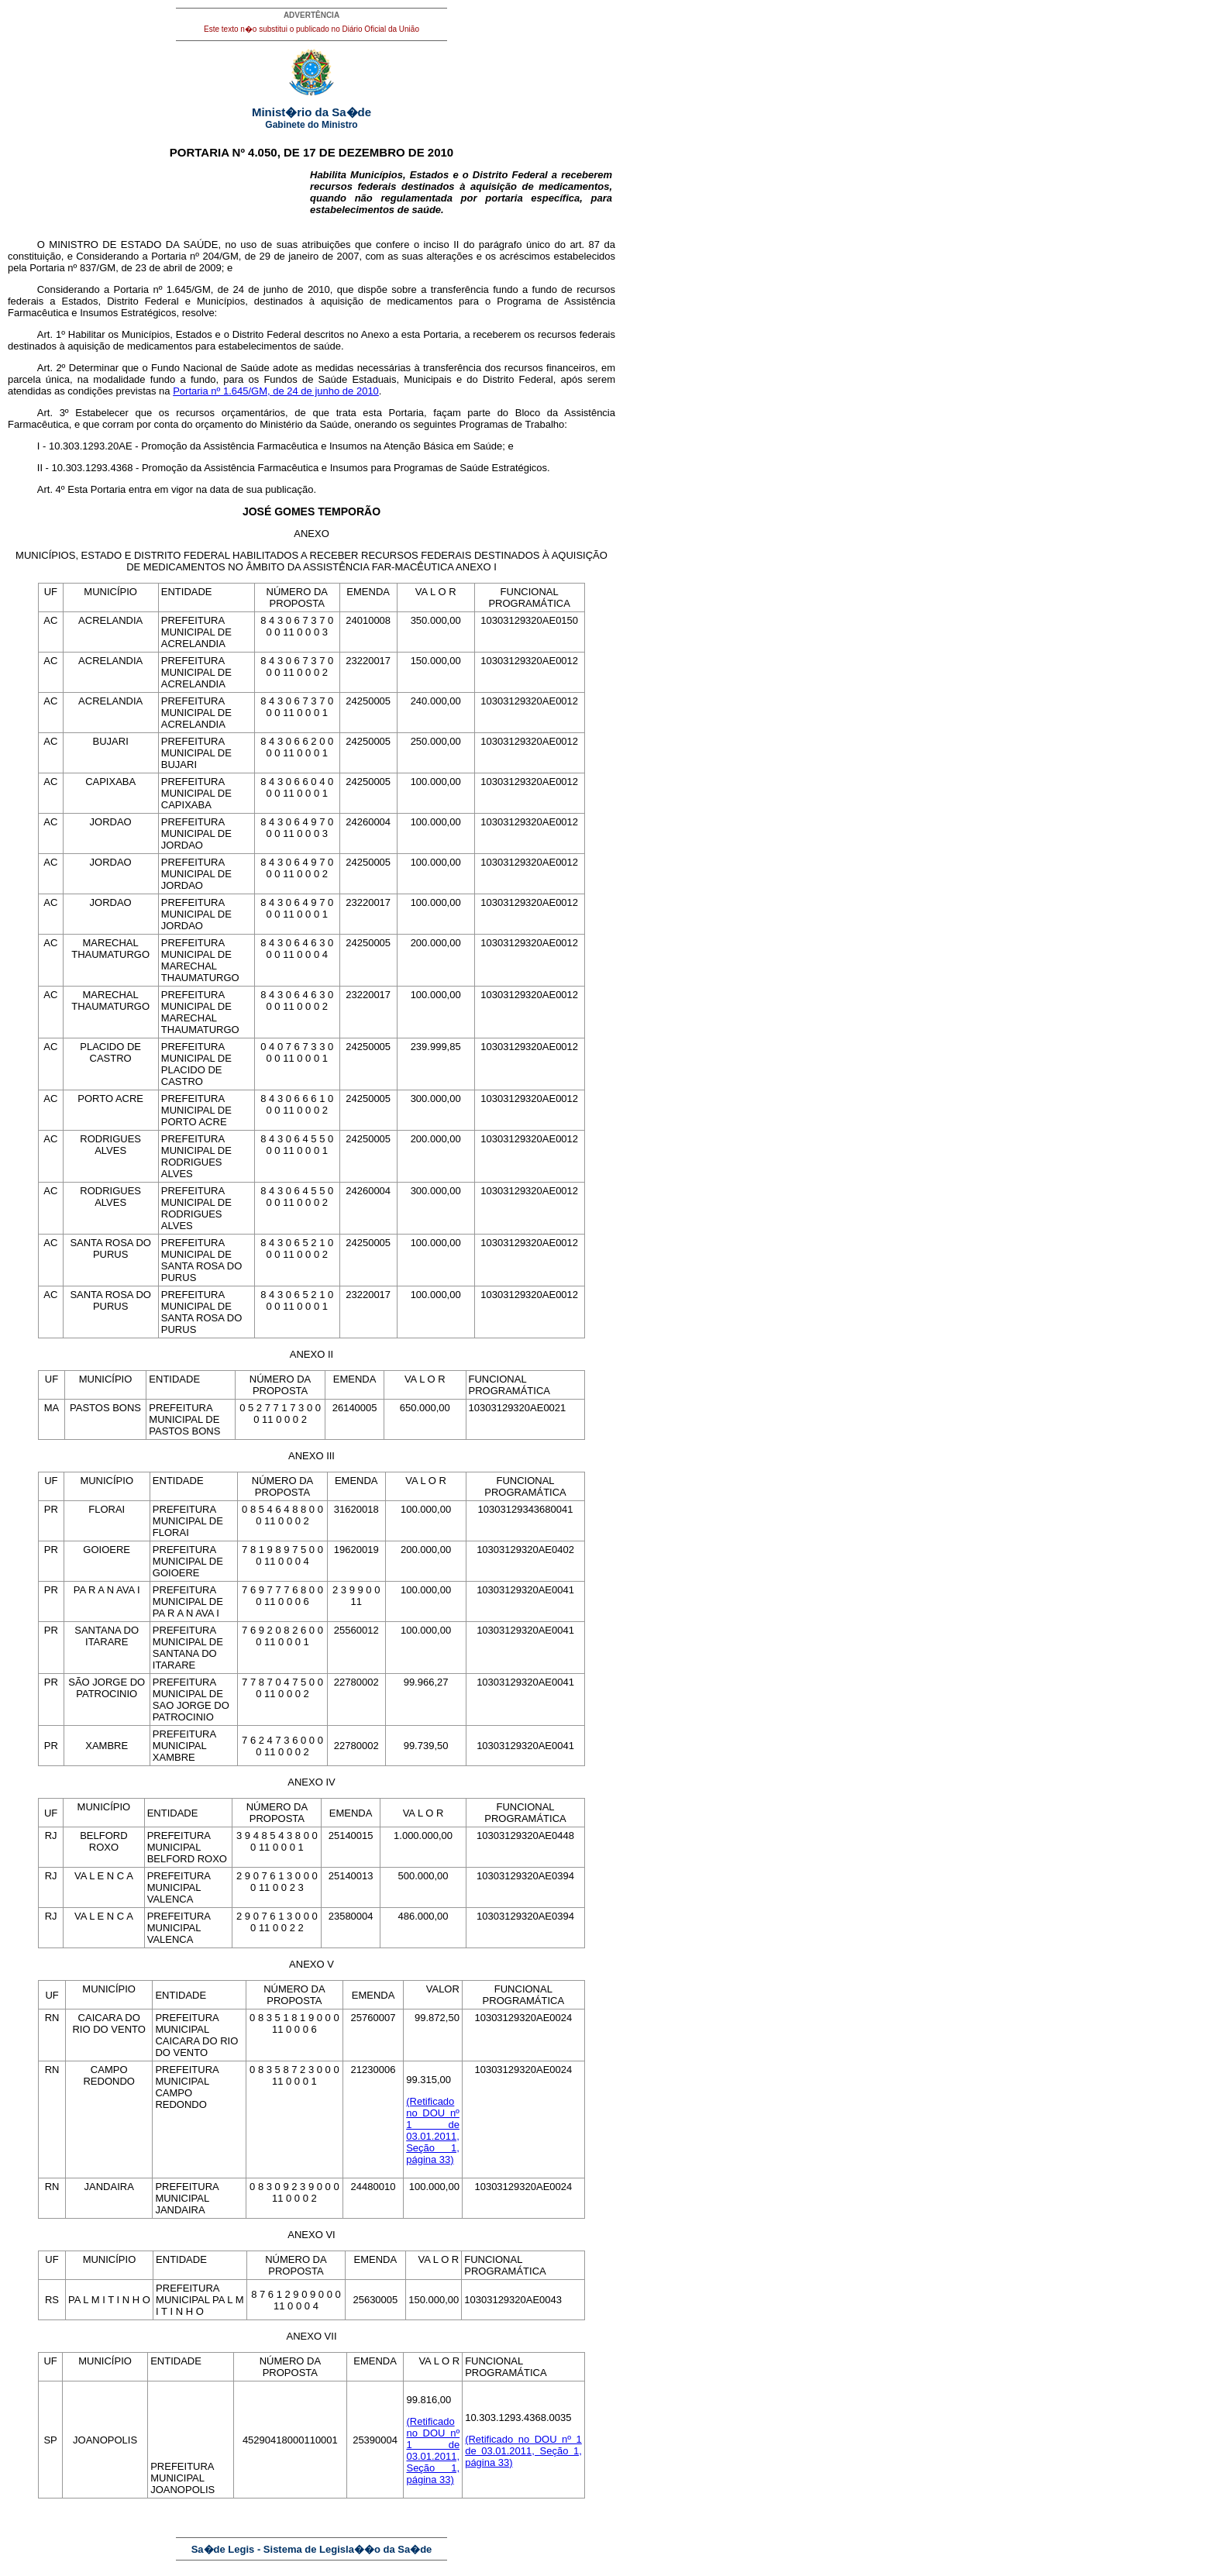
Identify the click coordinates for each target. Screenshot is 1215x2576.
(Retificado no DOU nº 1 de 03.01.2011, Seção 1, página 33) (432, 2130)
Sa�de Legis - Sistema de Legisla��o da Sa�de (311, 2549)
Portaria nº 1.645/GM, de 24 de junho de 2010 (276, 391)
